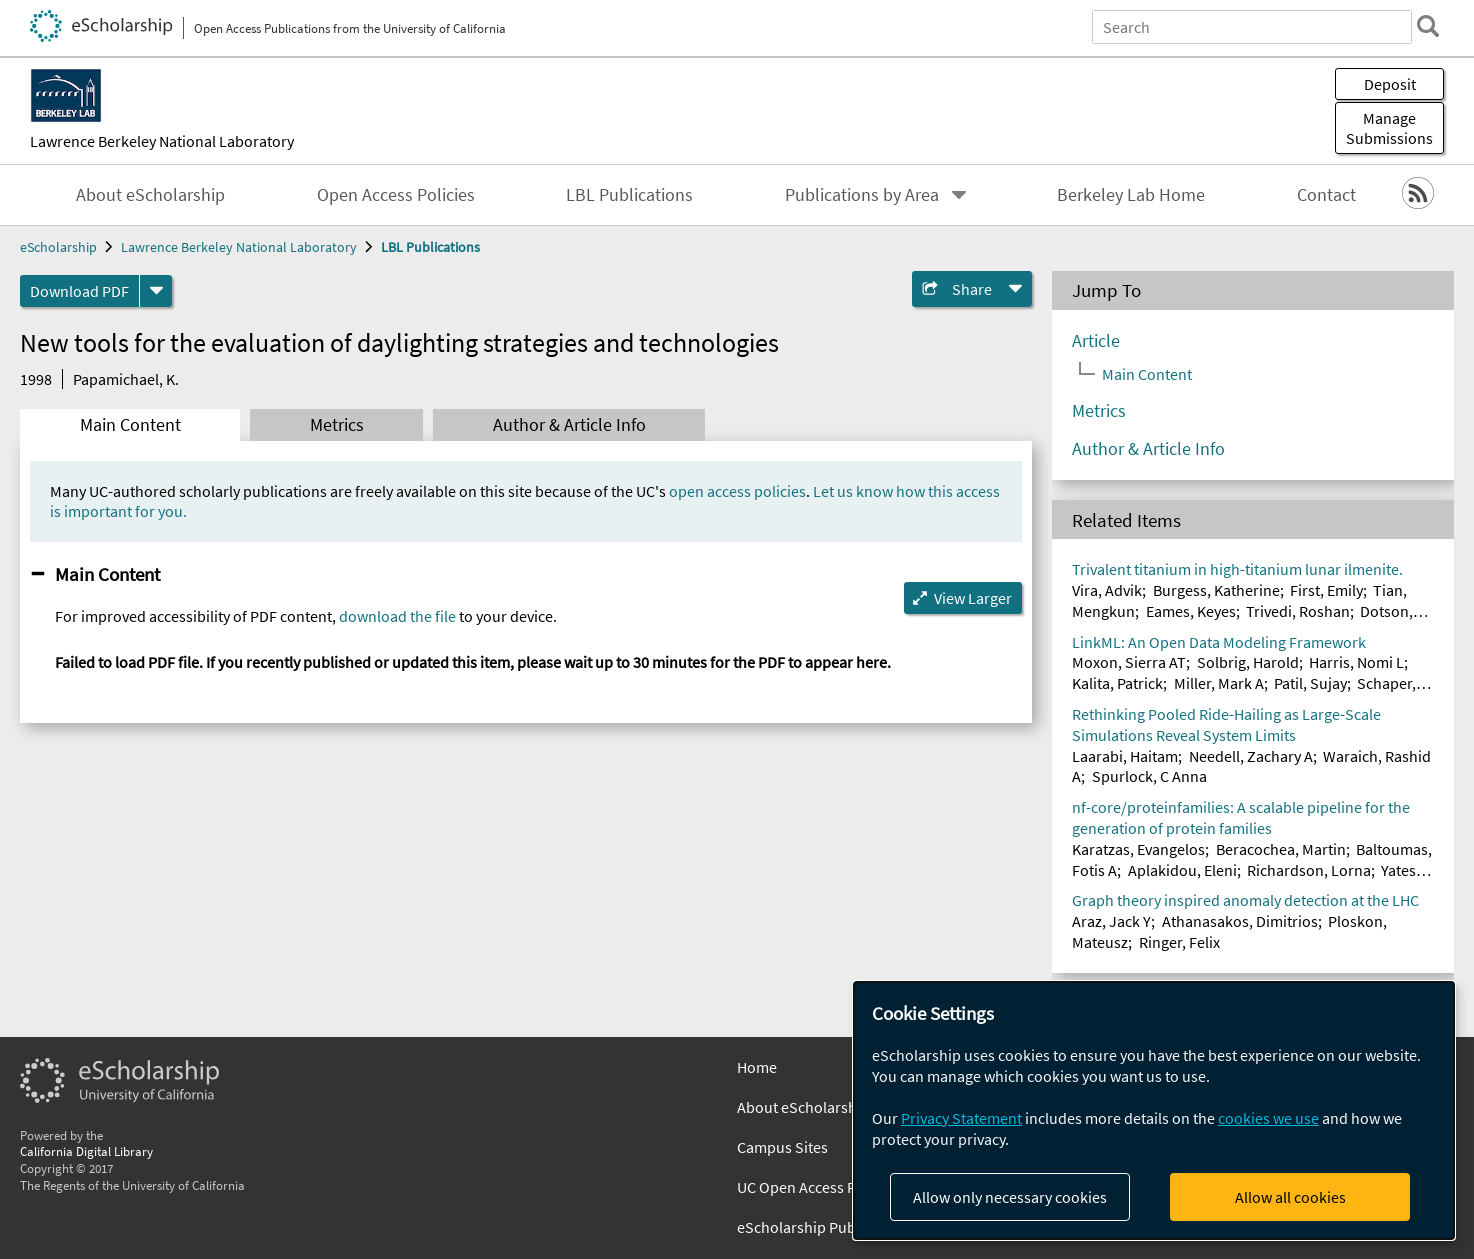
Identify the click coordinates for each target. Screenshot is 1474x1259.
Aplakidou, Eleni (1182, 870)
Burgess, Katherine (1216, 590)
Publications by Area (862, 195)
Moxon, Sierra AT (1129, 662)
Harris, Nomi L (1356, 662)
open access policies (737, 491)
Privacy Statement (961, 1118)
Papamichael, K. (126, 379)
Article (1096, 341)
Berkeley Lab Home (1131, 195)
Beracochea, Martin (1281, 849)
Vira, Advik (1107, 590)
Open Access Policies (396, 195)
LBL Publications (629, 195)
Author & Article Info (569, 425)
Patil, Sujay (1310, 683)
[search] (1428, 26)
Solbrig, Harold (1248, 662)
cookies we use (1268, 1118)
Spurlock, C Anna (1149, 776)
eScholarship (58, 247)
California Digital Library (86, 1151)
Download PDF (79, 291)
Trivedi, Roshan (1298, 611)
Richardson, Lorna (1309, 870)
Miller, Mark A (1219, 683)
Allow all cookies (1290, 1197)
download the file (397, 616)
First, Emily (1326, 590)
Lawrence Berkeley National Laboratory (162, 141)
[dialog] (1154, 1110)
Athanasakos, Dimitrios (1240, 921)
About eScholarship (150, 195)
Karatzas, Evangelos (1138, 849)
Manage (1389, 128)
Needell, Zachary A (1251, 756)
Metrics (337, 425)
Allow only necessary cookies (1010, 1197)
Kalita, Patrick (1117, 683)
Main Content (130, 425)
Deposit (1390, 84)
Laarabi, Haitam (1125, 756)
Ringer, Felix (1179, 942)
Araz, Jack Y (1111, 921)
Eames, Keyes (1191, 611)
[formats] (156, 291)
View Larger (973, 598)
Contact (1326, 195)
